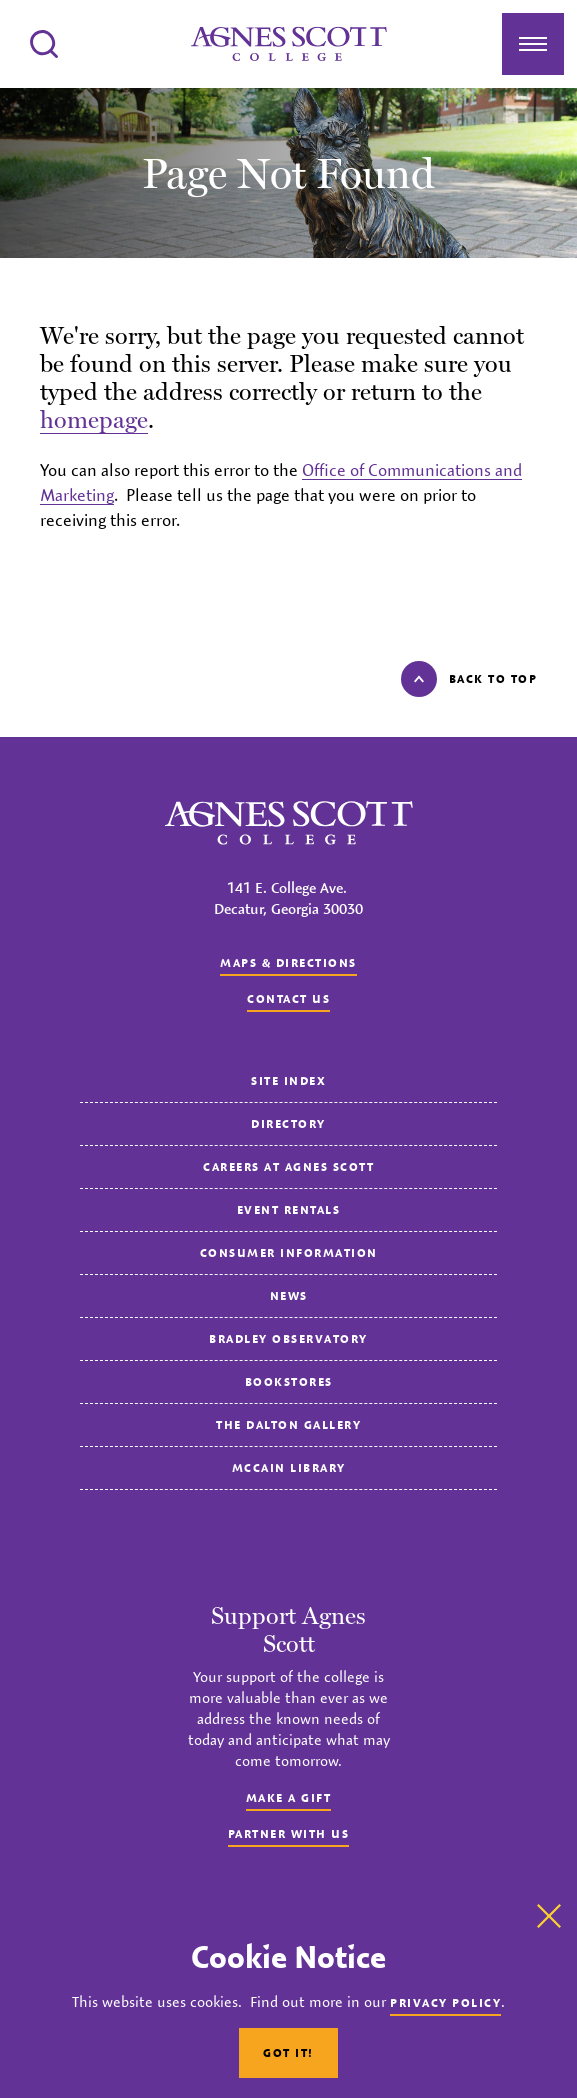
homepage (94, 419)
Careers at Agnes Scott (288, 1166)
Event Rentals (289, 1209)
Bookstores (289, 1381)
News (289, 1295)
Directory (288, 1123)
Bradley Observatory (288, 1338)
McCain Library (289, 1467)
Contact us (288, 998)
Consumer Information (289, 1252)
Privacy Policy (445, 2002)
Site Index (288, 1080)
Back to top (469, 679)
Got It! (288, 2052)
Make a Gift (289, 1797)
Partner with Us (289, 1833)
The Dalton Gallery (288, 1424)
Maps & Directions (288, 962)
